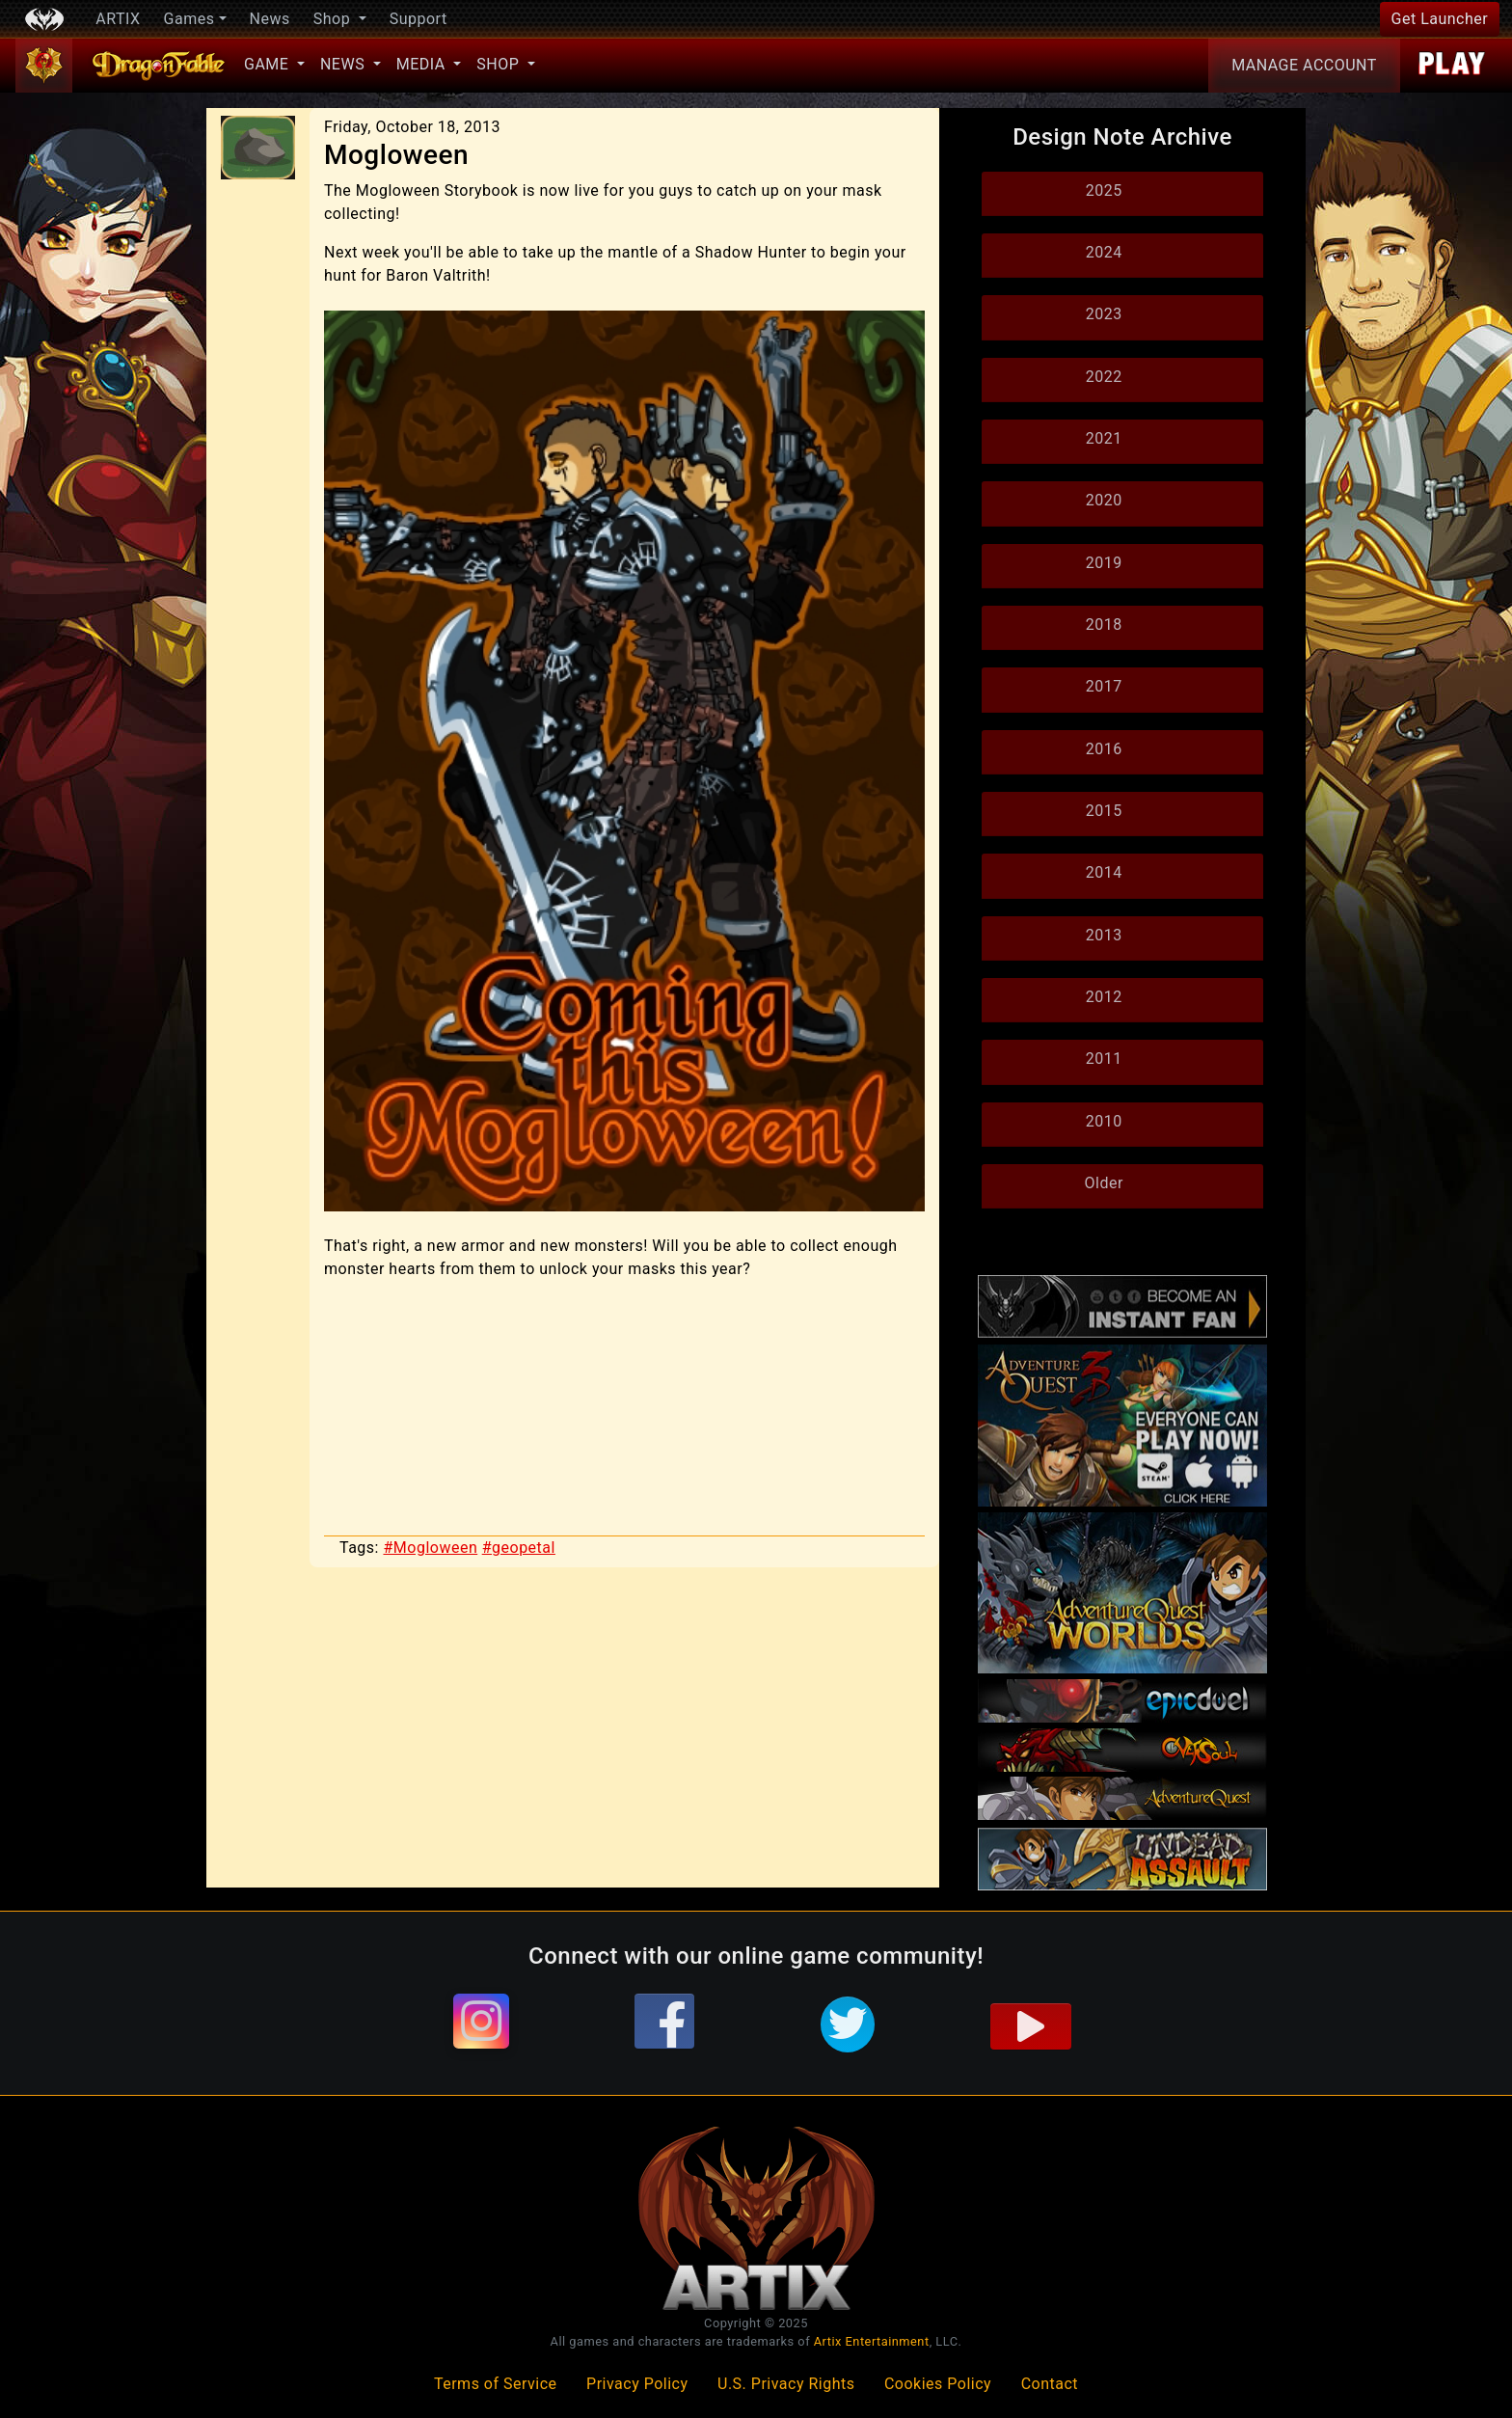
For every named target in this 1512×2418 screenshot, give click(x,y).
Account (1304, 65)
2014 (1104, 872)
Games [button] (189, 19)
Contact (1049, 2384)
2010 (1104, 1121)
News (270, 19)
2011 (1104, 1058)
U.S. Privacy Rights (785, 2384)
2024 (1104, 252)
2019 (1104, 563)
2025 (1104, 190)
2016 (1104, 749)
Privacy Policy (637, 2384)
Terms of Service (495, 2384)
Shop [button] (334, 19)
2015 (1104, 810)
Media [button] (422, 64)
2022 (1104, 376)
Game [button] (268, 64)
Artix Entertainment (872, 2341)
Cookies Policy (937, 2384)
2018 (1104, 624)
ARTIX (117, 19)
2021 (1104, 438)
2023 (1104, 314)
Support (418, 19)
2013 (1104, 935)
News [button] (344, 64)
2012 (1104, 997)
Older (1104, 1183)
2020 (1104, 500)
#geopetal (518, 1547)
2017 (1104, 686)
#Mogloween (430, 1547)
